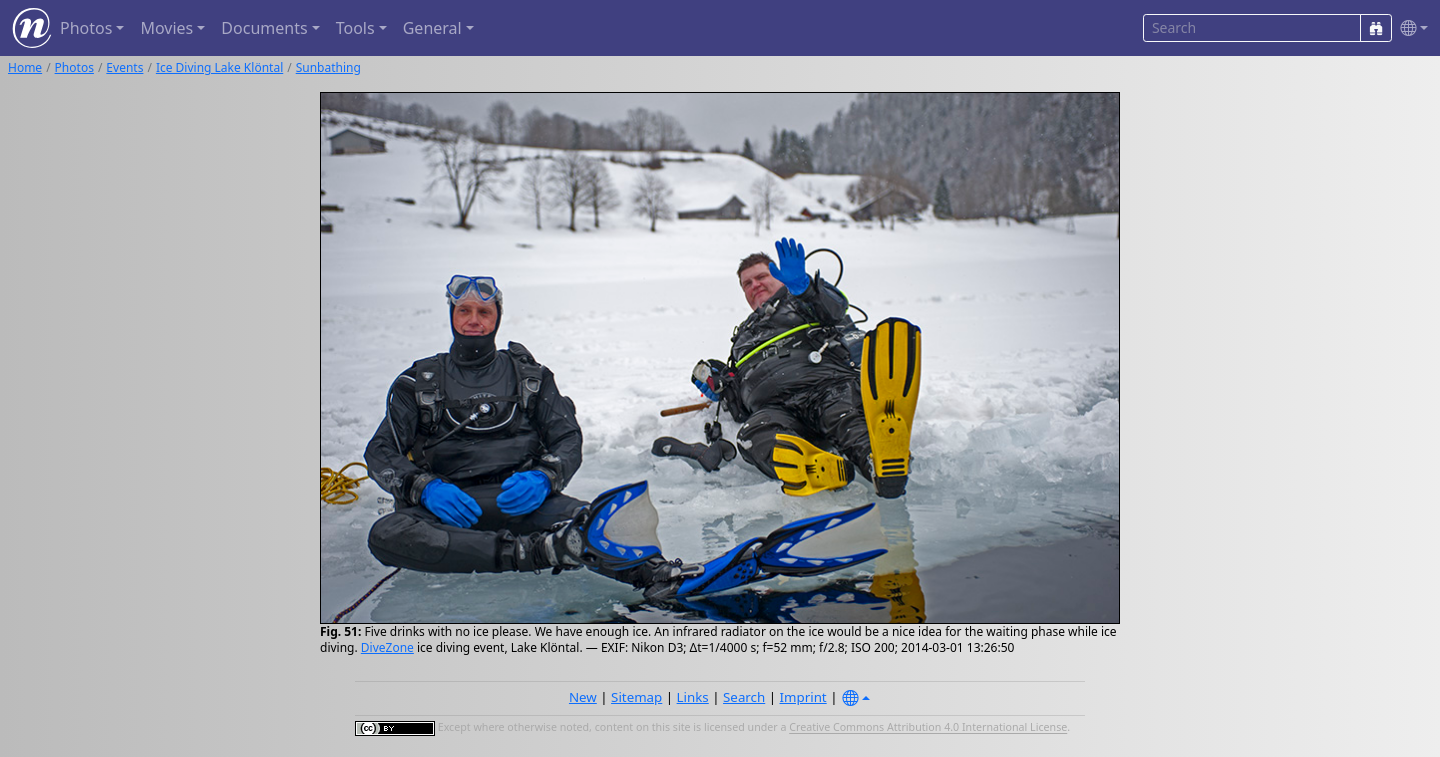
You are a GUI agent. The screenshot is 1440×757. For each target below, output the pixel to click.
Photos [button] (86, 28)
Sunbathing (328, 67)
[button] (1410, 28)
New (583, 697)
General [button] (432, 28)
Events (124, 67)
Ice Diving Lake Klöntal (219, 67)
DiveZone (387, 647)
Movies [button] (166, 28)
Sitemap (636, 697)
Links (693, 697)
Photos (74, 67)
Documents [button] (264, 28)
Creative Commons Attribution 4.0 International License (928, 728)
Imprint (803, 697)
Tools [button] (355, 28)
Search (744, 697)
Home (25, 67)
